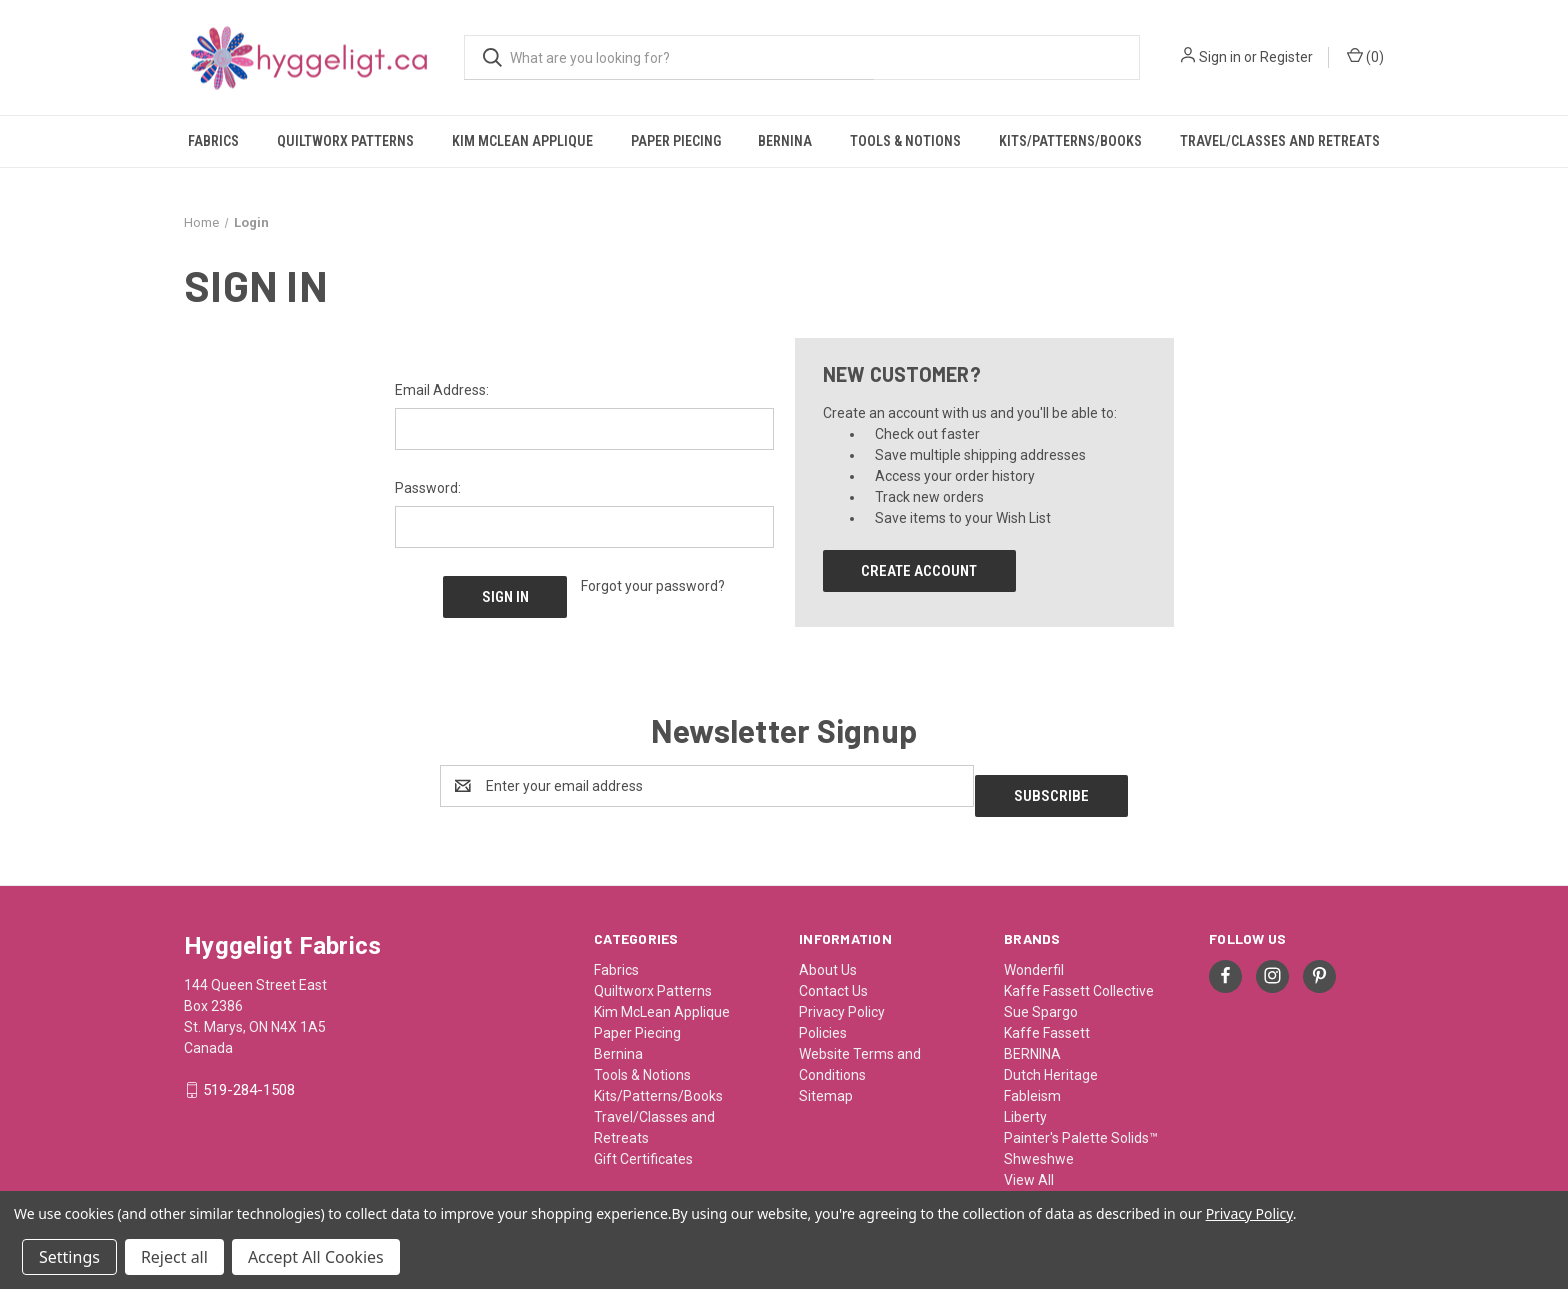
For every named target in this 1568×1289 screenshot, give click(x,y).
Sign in (1220, 57)
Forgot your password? (653, 586)
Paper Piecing (676, 141)
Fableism (1032, 1082)
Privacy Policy (842, 998)
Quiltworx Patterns (345, 141)
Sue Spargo (1041, 998)
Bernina (785, 141)
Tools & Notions (905, 141)
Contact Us (833, 977)
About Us (828, 956)
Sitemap (826, 1082)
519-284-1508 (249, 1077)
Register (1286, 57)
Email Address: (442, 390)
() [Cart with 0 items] (1365, 56)
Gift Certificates (643, 1145)
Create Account (919, 571)
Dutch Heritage (1051, 1061)
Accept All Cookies (316, 1257)
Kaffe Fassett (1047, 1019)
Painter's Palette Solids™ (1081, 1124)
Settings (69, 1257)
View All (1029, 1166)
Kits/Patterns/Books (1070, 141)
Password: (428, 488)
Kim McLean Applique (522, 141)
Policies (823, 1019)
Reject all (174, 1257)
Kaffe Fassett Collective (1079, 977)
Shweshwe (1039, 1145)
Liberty (1025, 1103)
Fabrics (213, 141)
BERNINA (1032, 1040)
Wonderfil (1034, 956)
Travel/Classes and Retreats (1280, 141)
